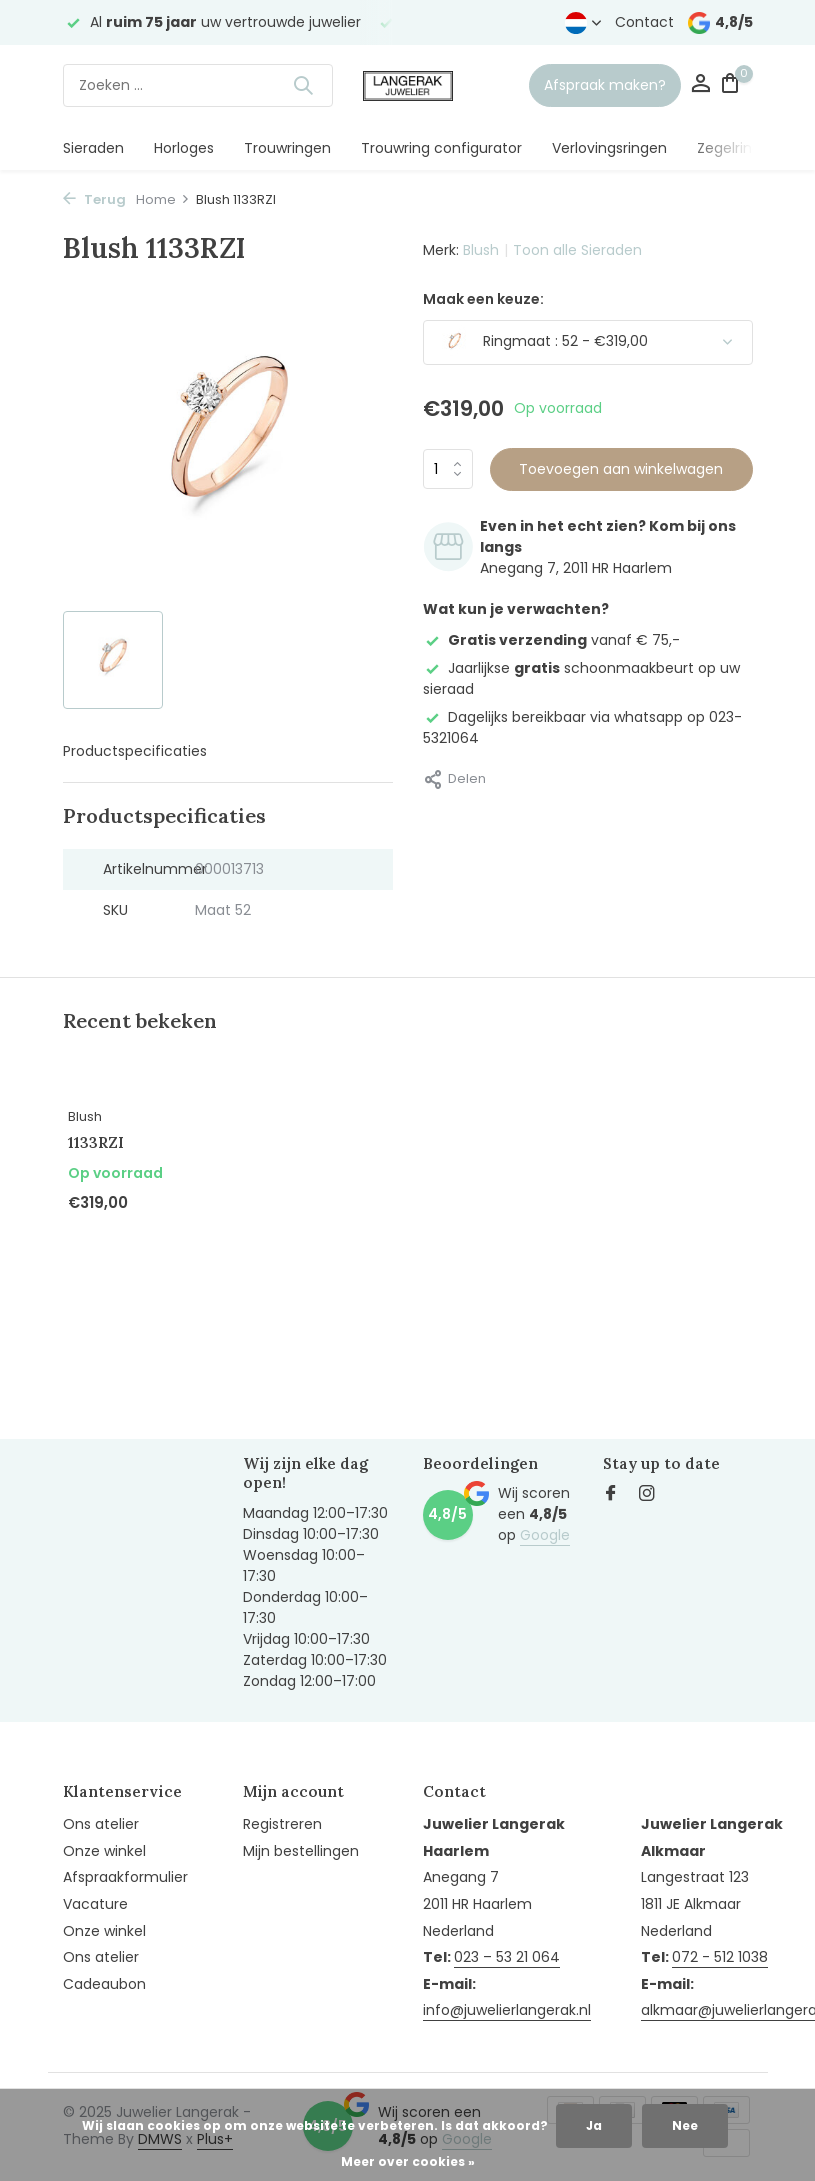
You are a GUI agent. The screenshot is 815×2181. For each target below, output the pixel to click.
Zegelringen (738, 148)
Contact (644, 22)
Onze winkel (104, 1851)
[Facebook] (611, 1495)
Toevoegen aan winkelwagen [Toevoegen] (621, 469)
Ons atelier (101, 1824)
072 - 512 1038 (720, 1957)
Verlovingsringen (609, 148)
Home (163, 199)
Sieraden (93, 148)
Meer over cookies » (408, 2161)
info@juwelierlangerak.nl (507, 2010)
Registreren (282, 1824)
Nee (685, 2125)
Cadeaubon (104, 1984)
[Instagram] (647, 1495)
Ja (594, 2125)
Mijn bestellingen (301, 1851)
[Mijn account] (700, 85)
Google (545, 1535)
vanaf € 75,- (551, 640)
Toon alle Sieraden (577, 250)
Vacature (95, 1904)
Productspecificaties (135, 751)
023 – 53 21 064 (507, 1957)
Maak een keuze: (483, 299)
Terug (94, 199)
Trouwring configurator (441, 148)
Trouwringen (287, 148)
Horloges (184, 148)
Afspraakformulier (125, 1877)
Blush (481, 250)
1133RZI (96, 1142)
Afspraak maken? (605, 85)
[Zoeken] (198, 85)
